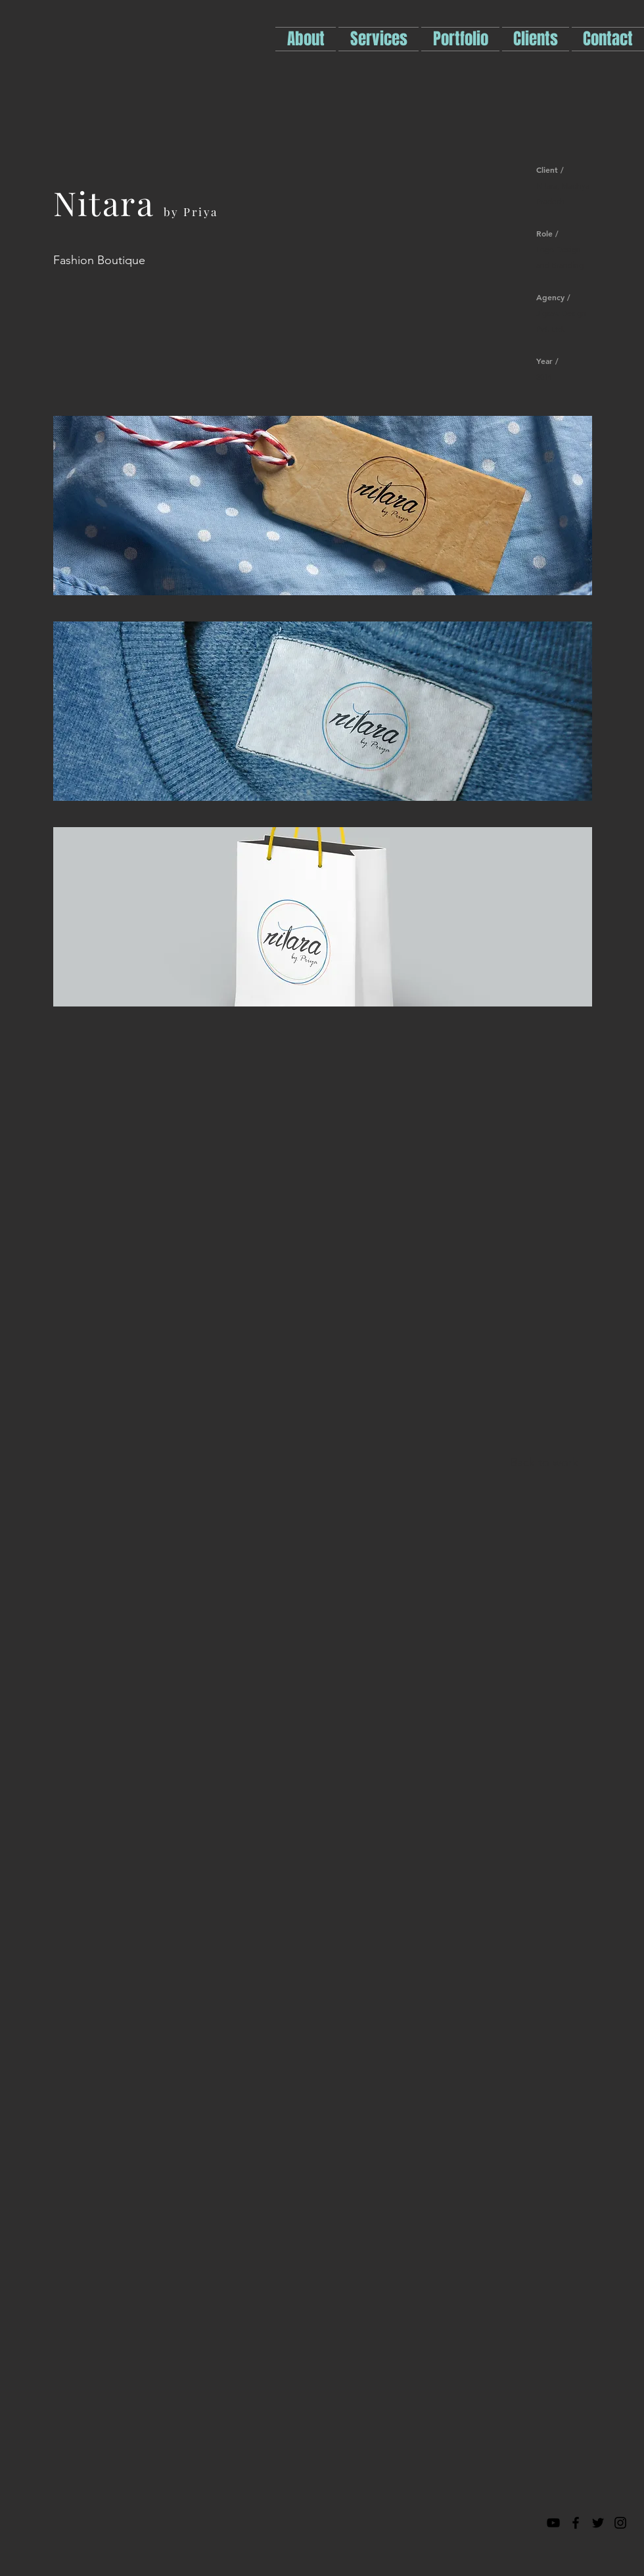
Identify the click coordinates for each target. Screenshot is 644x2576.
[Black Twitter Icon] (598, 2523)
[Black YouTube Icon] (553, 2523)
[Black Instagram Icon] (620, 2523)
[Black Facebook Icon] (576, 2523)
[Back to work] (544, 1463)
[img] (322, 505)
